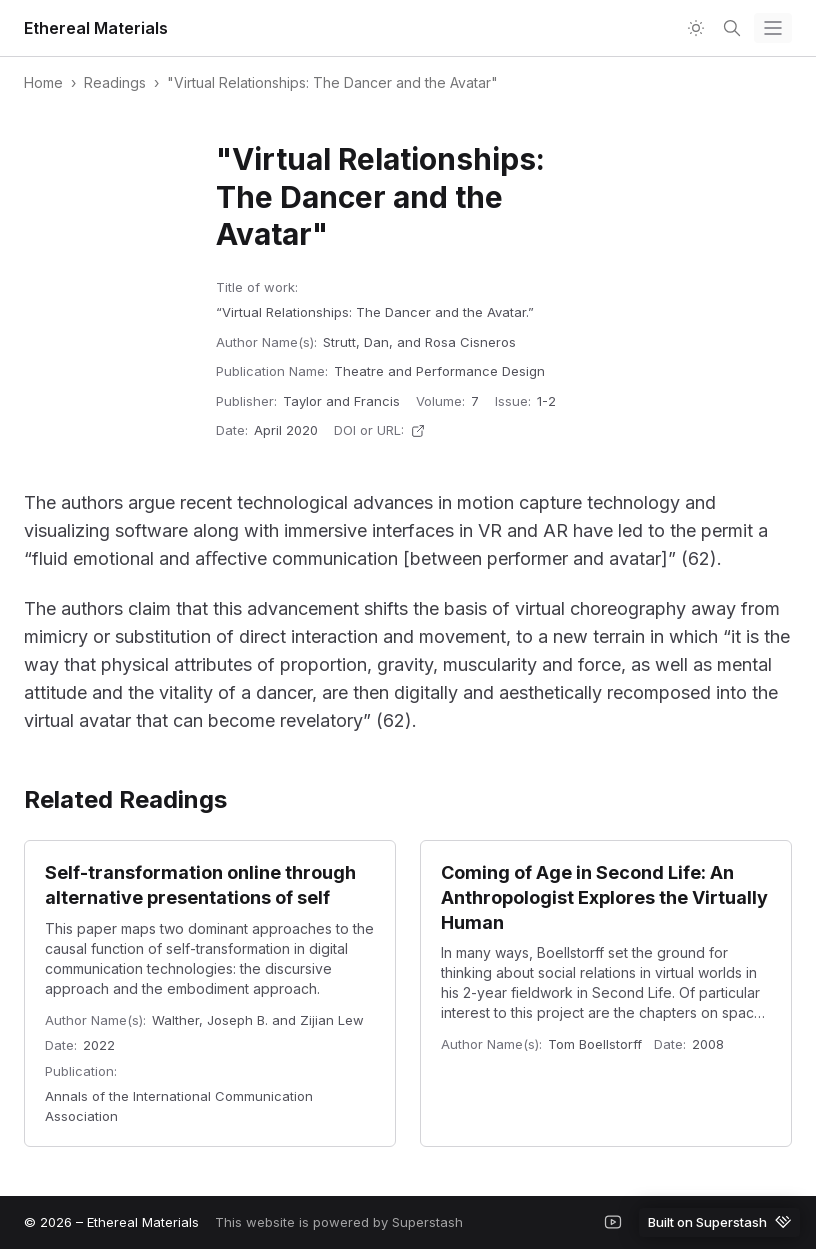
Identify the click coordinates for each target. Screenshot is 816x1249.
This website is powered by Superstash (339, 1222)
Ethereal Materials (96, 28)
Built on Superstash (719, 1221)
